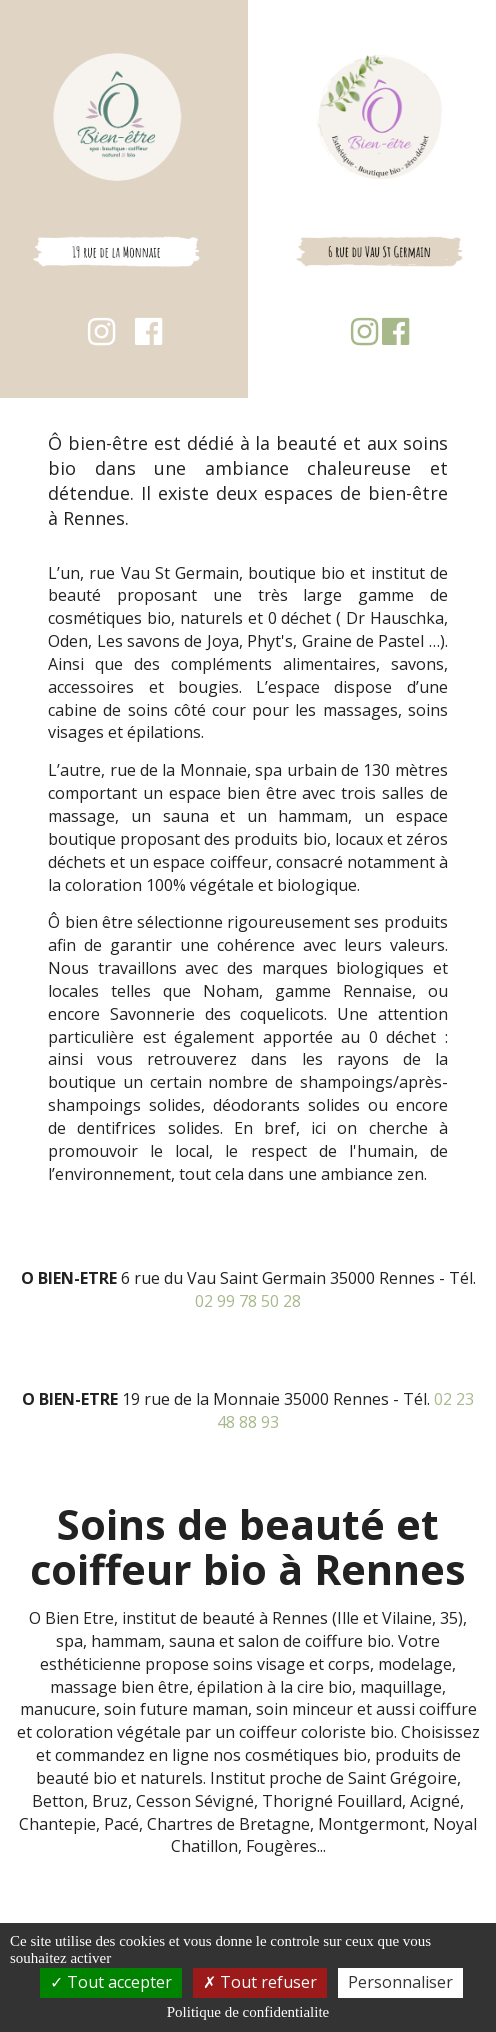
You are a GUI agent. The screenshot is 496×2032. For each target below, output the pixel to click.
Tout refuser (260, 1982)
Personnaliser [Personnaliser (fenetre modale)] (400, 1982)
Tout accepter (111, 1982)
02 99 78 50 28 (248, 1301)
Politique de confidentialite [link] (248, 2012)
